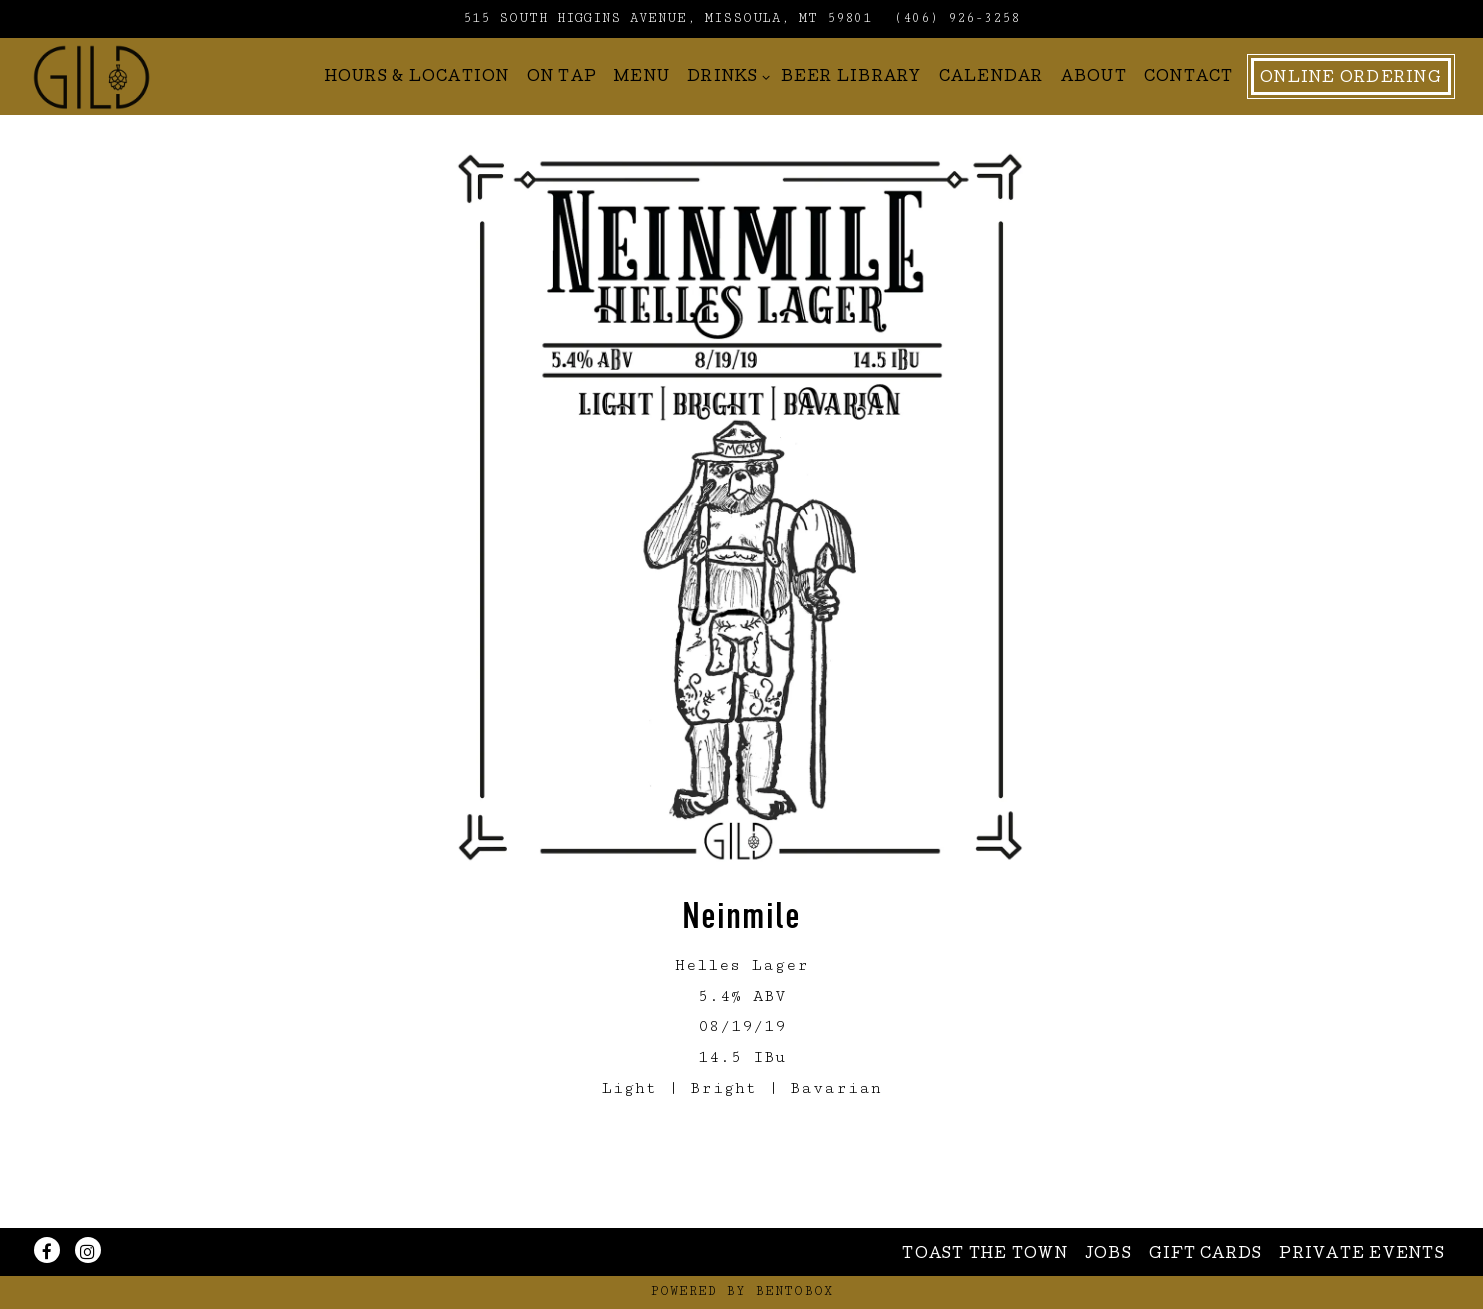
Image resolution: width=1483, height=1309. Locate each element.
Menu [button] (642, 110)
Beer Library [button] (851, 110)
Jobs (1108, 1255)
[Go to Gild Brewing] (667, 19)
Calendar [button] (991, 110)
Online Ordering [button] (1351, 111)
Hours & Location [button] (417, 110)
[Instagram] (88, 1250)
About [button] (1094, 110)
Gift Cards (1206, 1255)
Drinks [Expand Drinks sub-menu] (725, 107)
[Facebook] (47, 1250)
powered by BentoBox (742, 1291)
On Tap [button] (562, 110)
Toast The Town (985, 1255)
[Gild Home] (147, 108)
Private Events (1362, 1255)
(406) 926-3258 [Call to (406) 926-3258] (957, 18)
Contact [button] (1189, 110)
